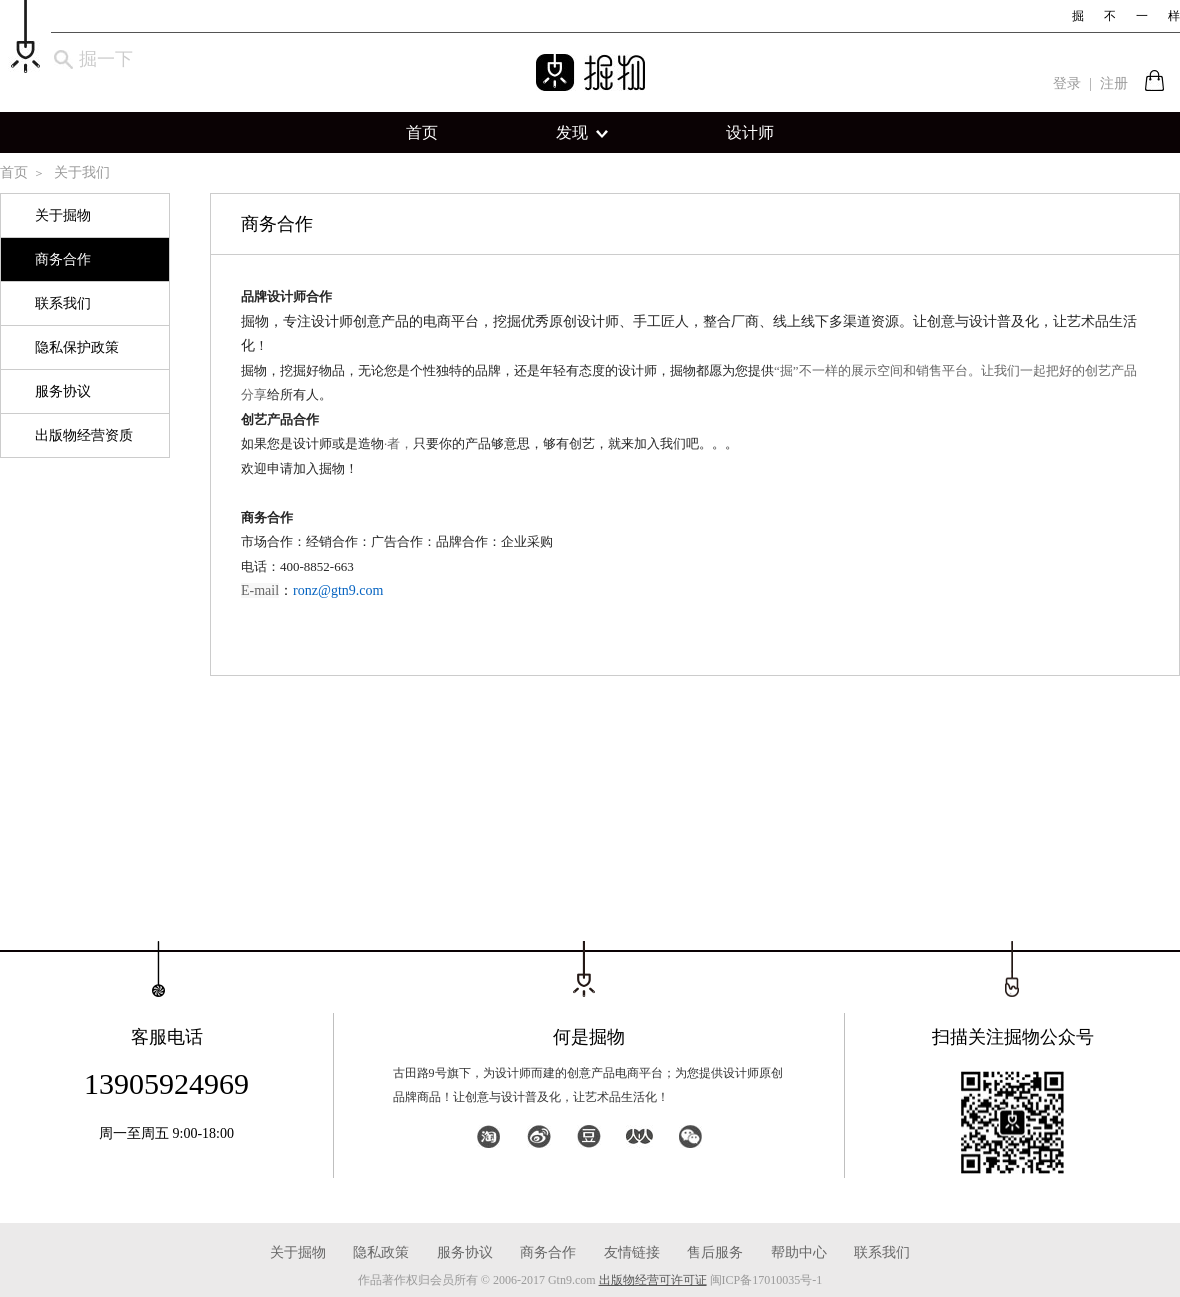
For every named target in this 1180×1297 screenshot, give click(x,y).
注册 (1114, 83)
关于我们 (82, 172)
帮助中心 (799, 1252)
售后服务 (715, 1252)
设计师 (750, 132)
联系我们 (63, 303)
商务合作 (63, 259)
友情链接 (632, 1252)
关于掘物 (63, 215)
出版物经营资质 (84, 435)
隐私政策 (381, 1252)
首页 (422, 132)
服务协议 (63, 391)
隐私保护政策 (77, 347)
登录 (1067, 83)
